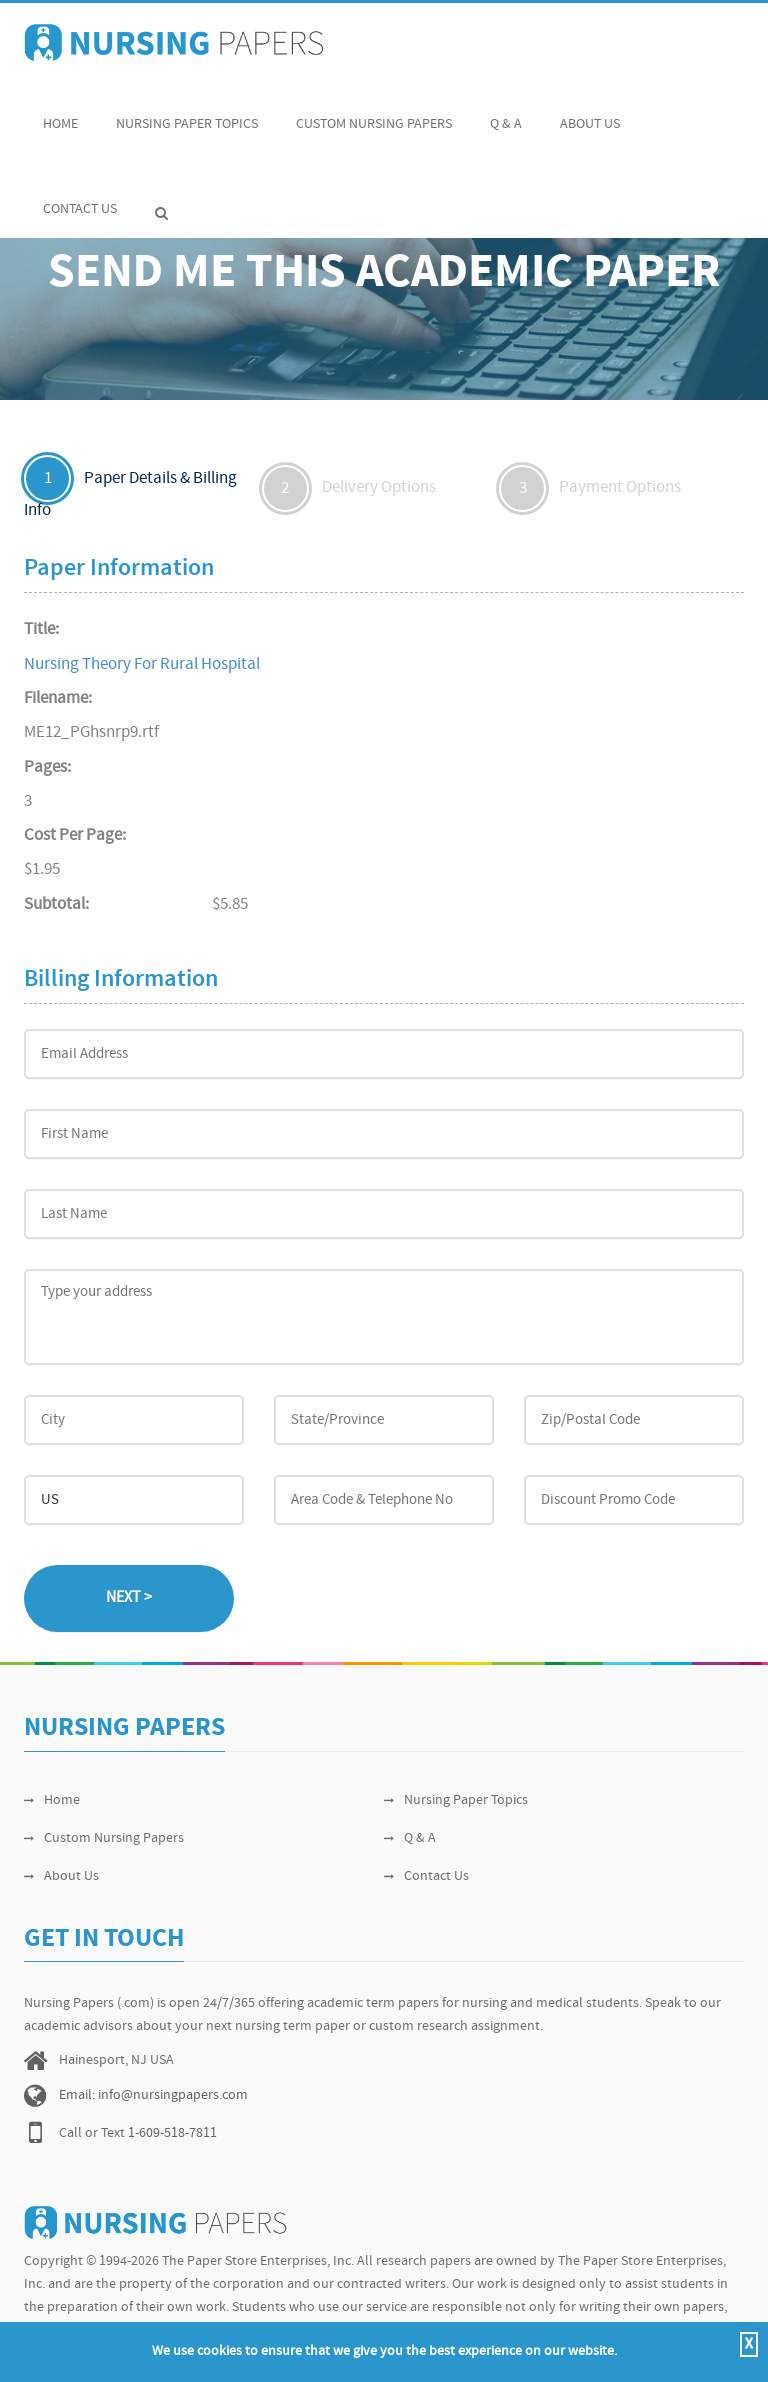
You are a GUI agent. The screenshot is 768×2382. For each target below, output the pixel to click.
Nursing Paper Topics (187, 113)
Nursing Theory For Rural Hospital (142, 665)
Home (60, 113)
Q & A (506, 113)
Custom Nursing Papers (374, 113)
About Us (590, 113)
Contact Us (80, 198)
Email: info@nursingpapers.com (153, 2095)
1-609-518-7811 (172, 2133)
